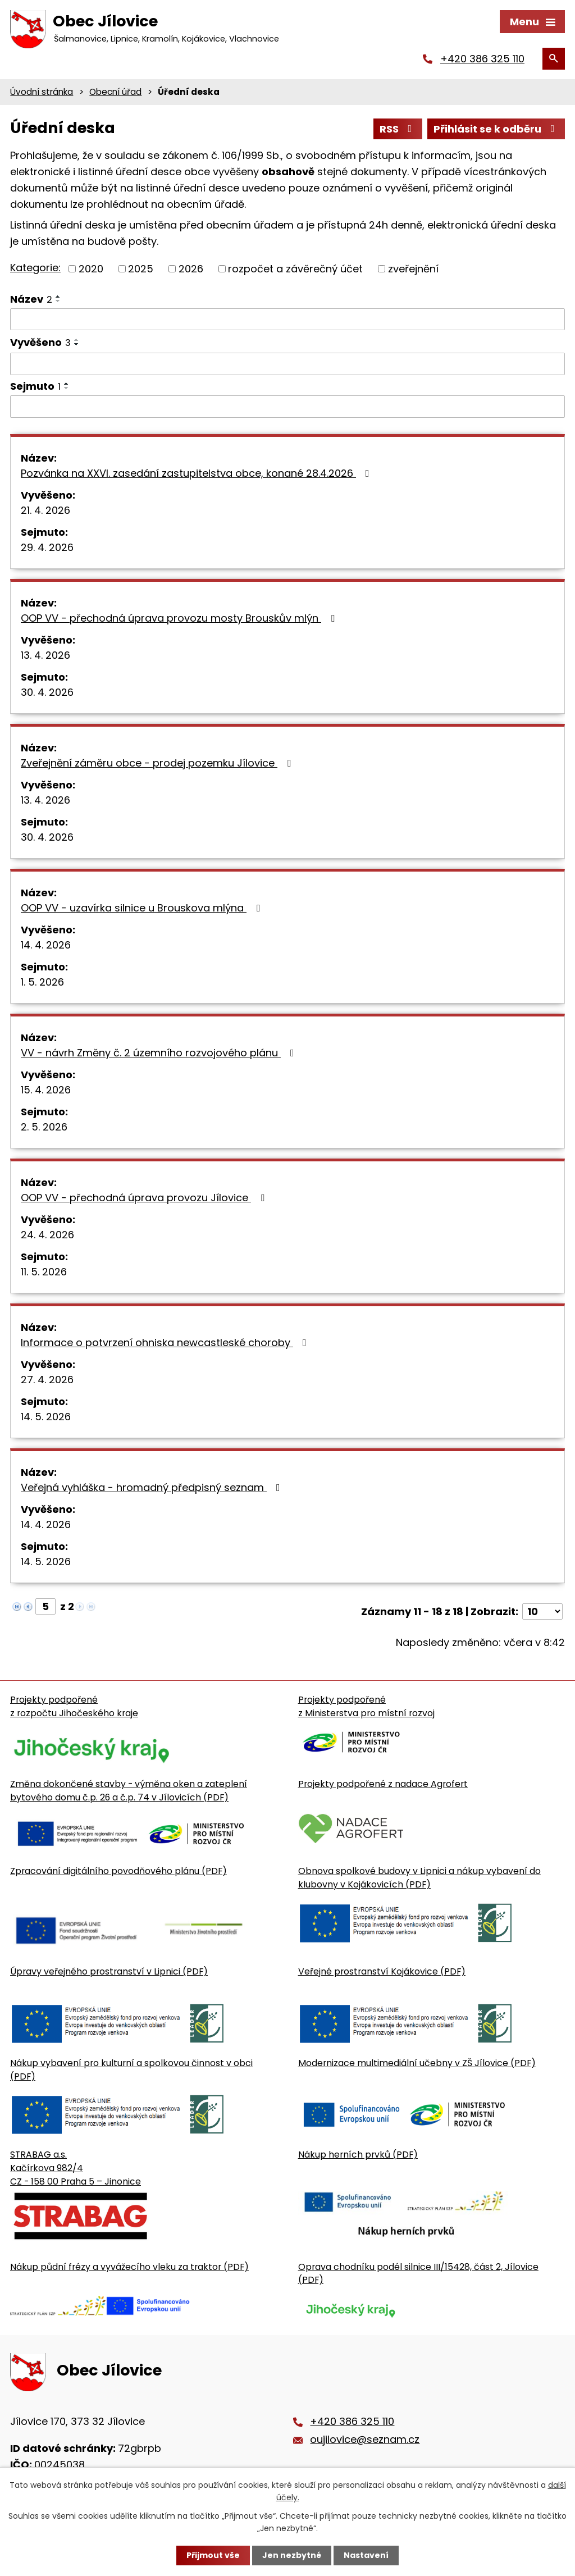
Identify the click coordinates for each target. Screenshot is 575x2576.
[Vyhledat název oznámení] (287, 319)
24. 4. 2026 (47, 1235)
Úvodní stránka (41, 92)
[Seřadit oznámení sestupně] (58, 301)
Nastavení (366, 2555)
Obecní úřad (115, 92)
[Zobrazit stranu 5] (45, 1606)
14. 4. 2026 (46, 945)
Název (31, 299)
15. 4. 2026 (46, 1090)
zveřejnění (413, 269)
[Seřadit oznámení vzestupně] (58, 296)
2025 (140, 269)
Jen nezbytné (291, 2555)
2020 (91, 269)
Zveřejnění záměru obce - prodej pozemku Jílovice (158, 763)
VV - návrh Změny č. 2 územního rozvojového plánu (160, 1053)
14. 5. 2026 (46, 1417)
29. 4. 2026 (47, 547)
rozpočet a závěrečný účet (295, 269)
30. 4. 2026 (47, 692)
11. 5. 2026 (44, 1272)
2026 (191, 269)
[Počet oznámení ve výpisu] (542, 1611)
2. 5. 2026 (44, 1127)
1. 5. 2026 (42, 982)
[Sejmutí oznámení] (287, 406)
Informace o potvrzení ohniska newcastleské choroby (166, 1342)
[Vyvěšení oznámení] (287, 364)
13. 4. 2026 (45, 655)
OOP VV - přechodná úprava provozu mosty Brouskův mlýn (180, 618)
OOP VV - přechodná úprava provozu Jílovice (145, 1198)
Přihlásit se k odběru (496, 129)
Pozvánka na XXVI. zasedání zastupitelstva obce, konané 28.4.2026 (197, 473)
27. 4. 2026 (47, 1380)
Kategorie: (35, 268)
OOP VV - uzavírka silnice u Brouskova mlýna (142, 908)
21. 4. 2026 (45, 510)
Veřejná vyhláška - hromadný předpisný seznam (153, 1487)
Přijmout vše (213, 2555)
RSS (398, 129)
